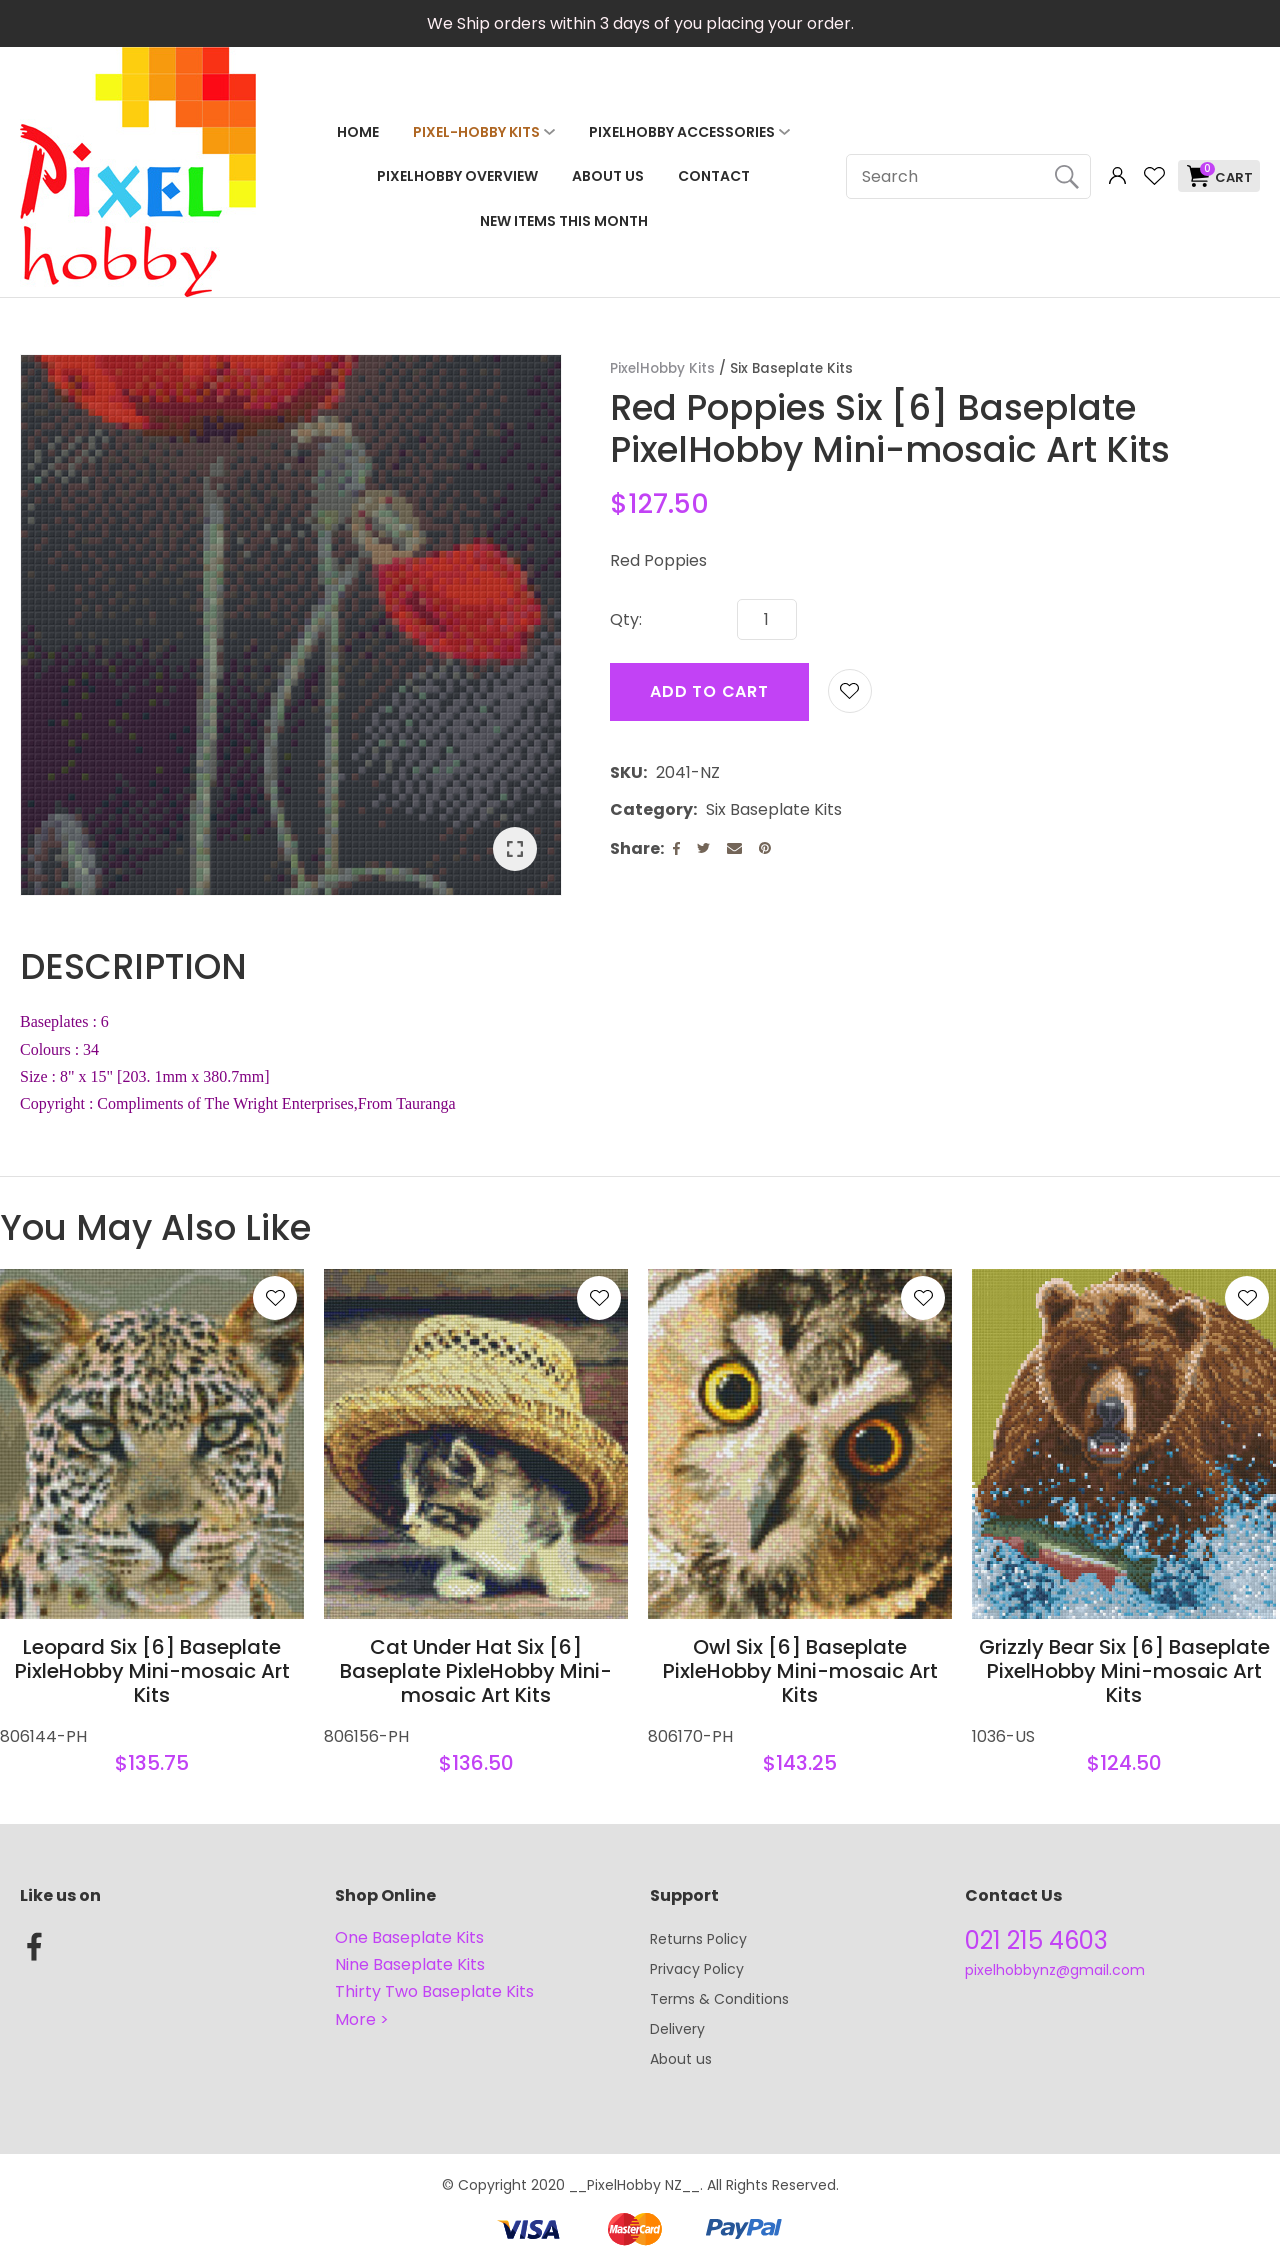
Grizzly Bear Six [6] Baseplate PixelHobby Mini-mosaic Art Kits (1124, 1671)
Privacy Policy (697, 1969)
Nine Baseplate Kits (410, 1964)
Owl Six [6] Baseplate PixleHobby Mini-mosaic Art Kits (800, 1671)
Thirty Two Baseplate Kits (434, 1991)
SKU (626, 772)
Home (358, 132)
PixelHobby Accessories (682, 132)
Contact (714, 176)
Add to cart (709, 691)
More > (362, 2019)
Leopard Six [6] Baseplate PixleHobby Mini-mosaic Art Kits (152, 1671)
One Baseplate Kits (409, 1937)
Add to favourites (275, 1298)
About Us (608, 176)
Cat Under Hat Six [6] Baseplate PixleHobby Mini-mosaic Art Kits (476, 1671)
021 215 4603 (1036, 1940)
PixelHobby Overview (457, 176)
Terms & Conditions (719, 1999)
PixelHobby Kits (662, 368)
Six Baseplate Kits (791, 368)
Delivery (677, 2029)
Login (1117, 176)
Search (1067, 176)
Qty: (626, 619)
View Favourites (1154, 176)
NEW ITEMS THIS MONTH (564, 221)
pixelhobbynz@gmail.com (1055, 1970)
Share (635, 848)
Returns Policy (698, 1939)
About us (681, 2059)
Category (651, 809)
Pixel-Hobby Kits (476, 132)
